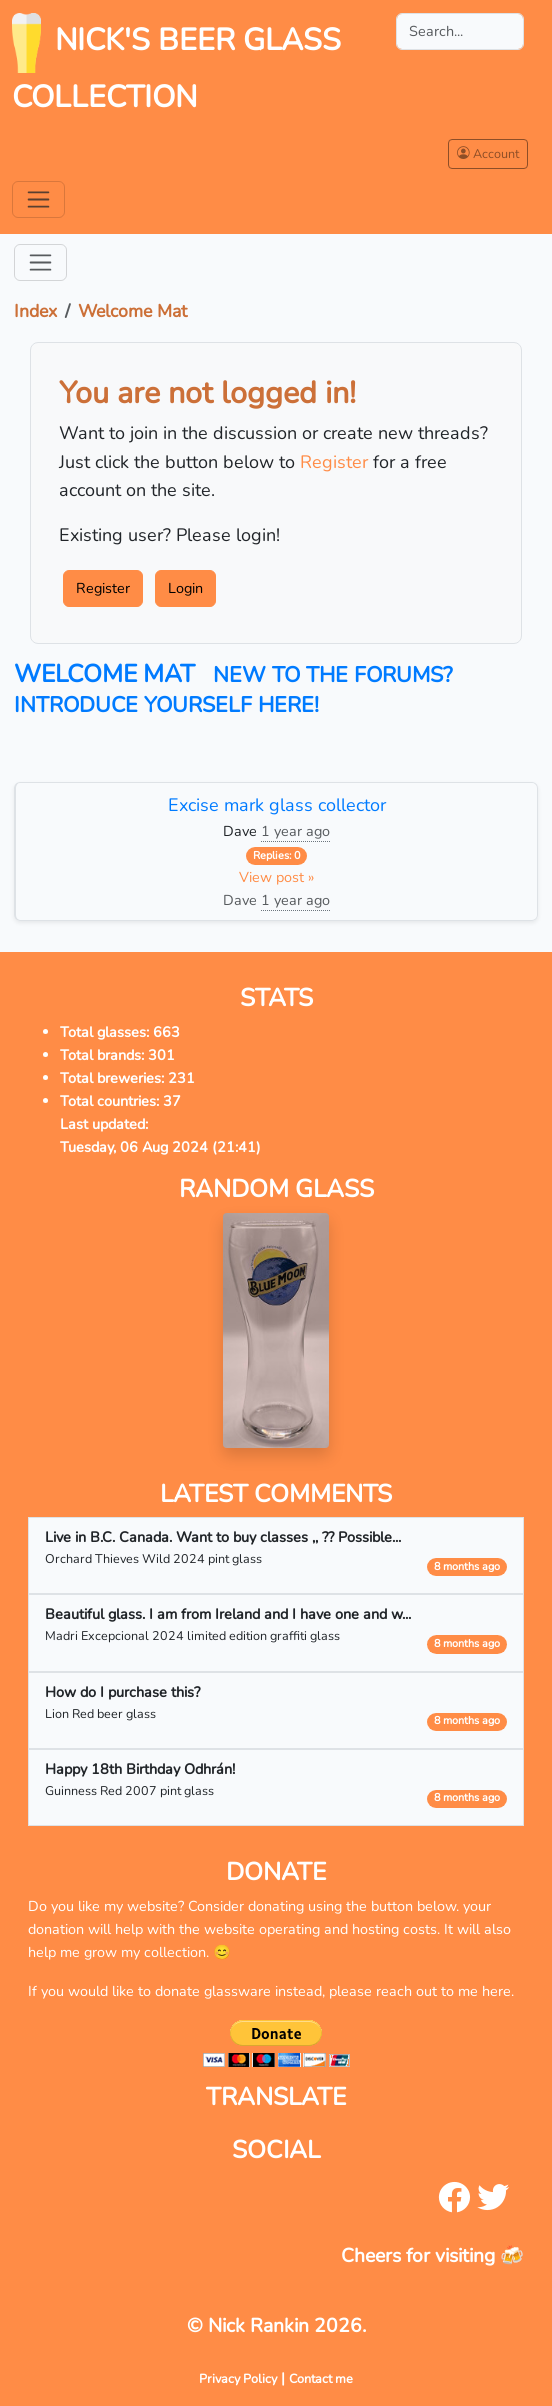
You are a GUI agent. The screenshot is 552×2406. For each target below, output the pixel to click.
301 (161, 1055)
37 (172, 1101)
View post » (276, 877)
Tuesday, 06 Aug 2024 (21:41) (160, 1147)
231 (181, 1078)
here (496, 1991)
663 (166, 1032)
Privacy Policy (238, 2378)
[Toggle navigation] (38, 199)
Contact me (321, 2378)
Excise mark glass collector (277, 805)
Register (334, 462)
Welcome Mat (132, 311)
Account (488, 153)
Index (35, 311)
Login (185, 588)
